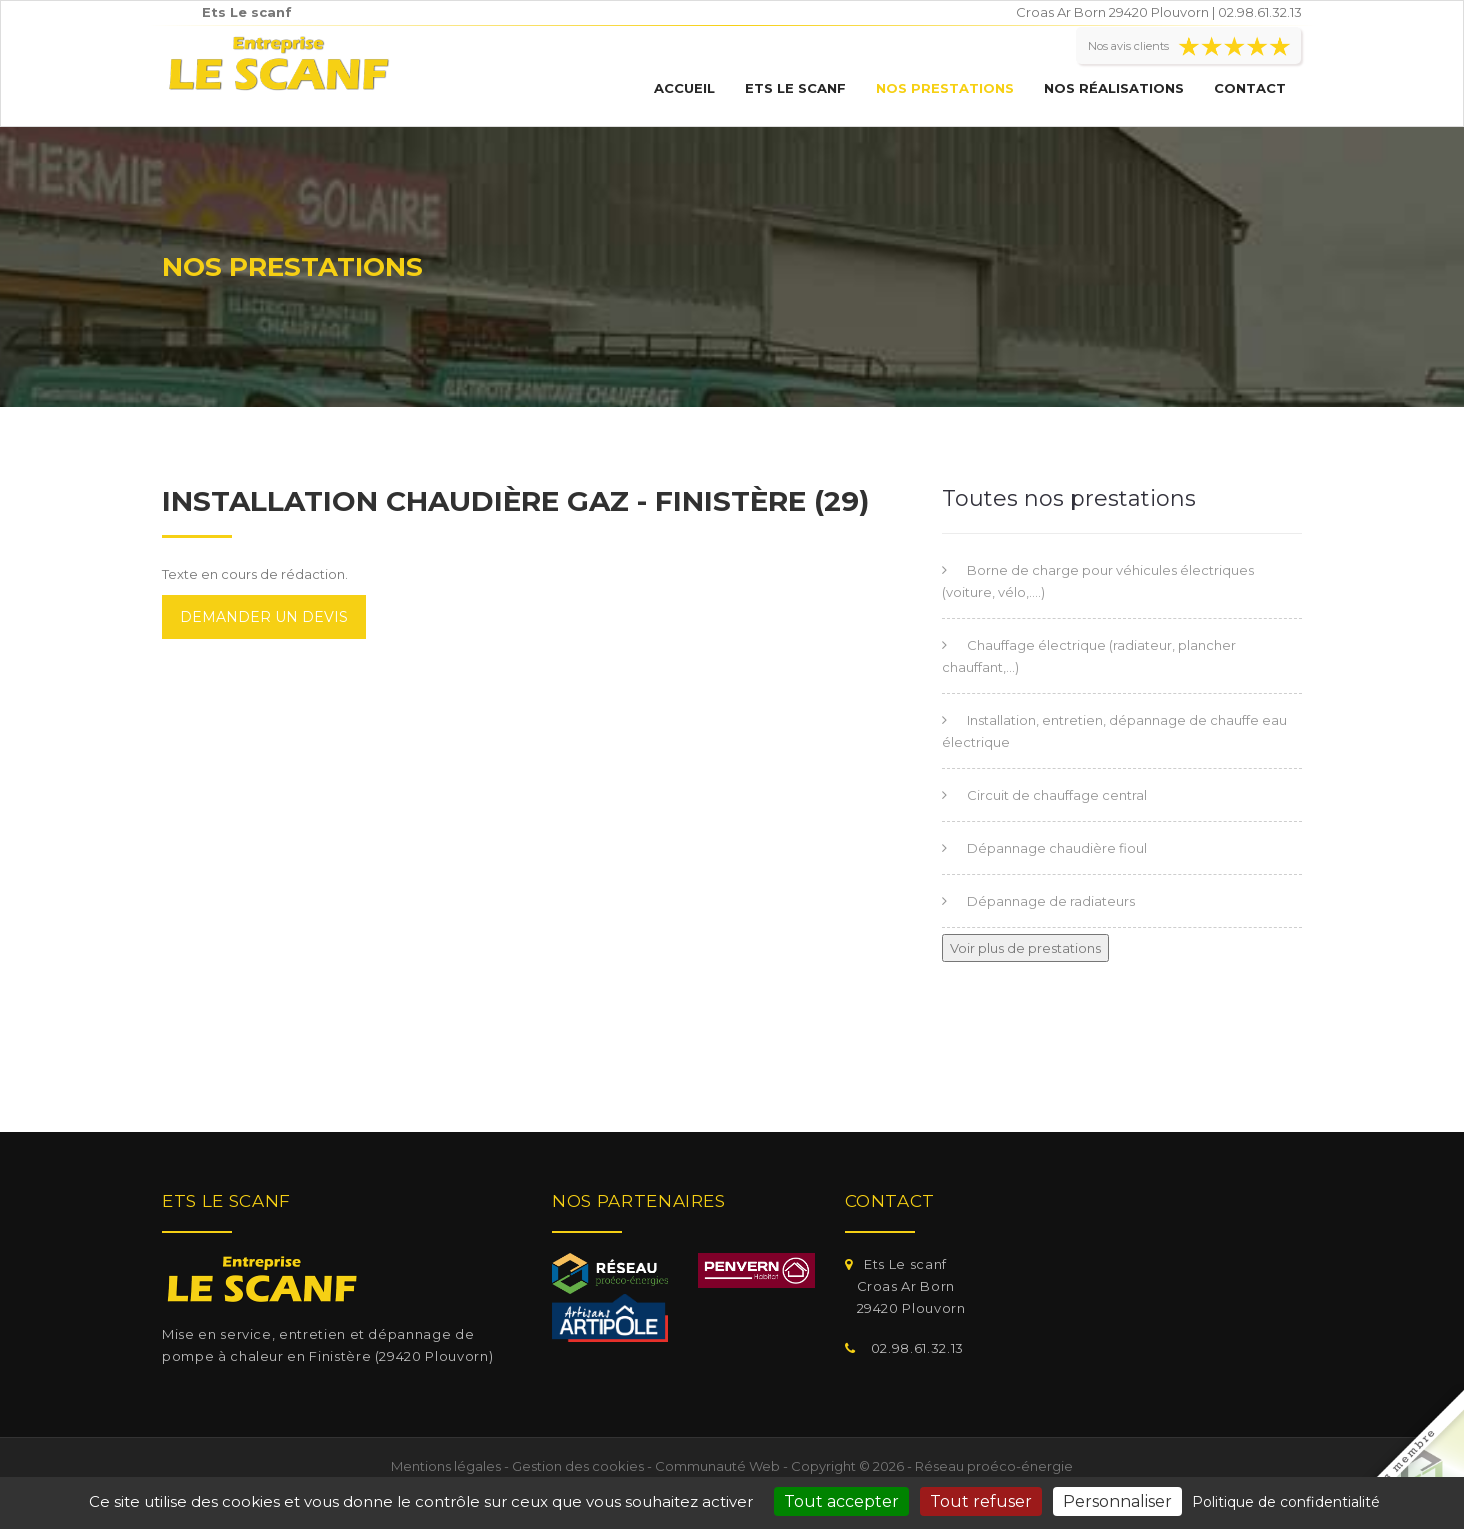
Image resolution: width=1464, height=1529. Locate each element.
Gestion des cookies (578, 1466)
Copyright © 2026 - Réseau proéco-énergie (932, 1466)
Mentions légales (446, 1466)
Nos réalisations (1114, 88)
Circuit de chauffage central (1057, 795)
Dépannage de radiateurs (1051, 901)
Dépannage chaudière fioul (1057, 848)
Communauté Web (717, 1466)
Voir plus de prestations (1025, 948)
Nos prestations (945, 88)
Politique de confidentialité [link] (1286, 1502)
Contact (1250, 88)
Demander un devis (264, 617)
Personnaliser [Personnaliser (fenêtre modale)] (1117, 1501)
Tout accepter (841, 1501)
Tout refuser (981, 1501)
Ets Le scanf (795, 88)
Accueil (684, 88)
